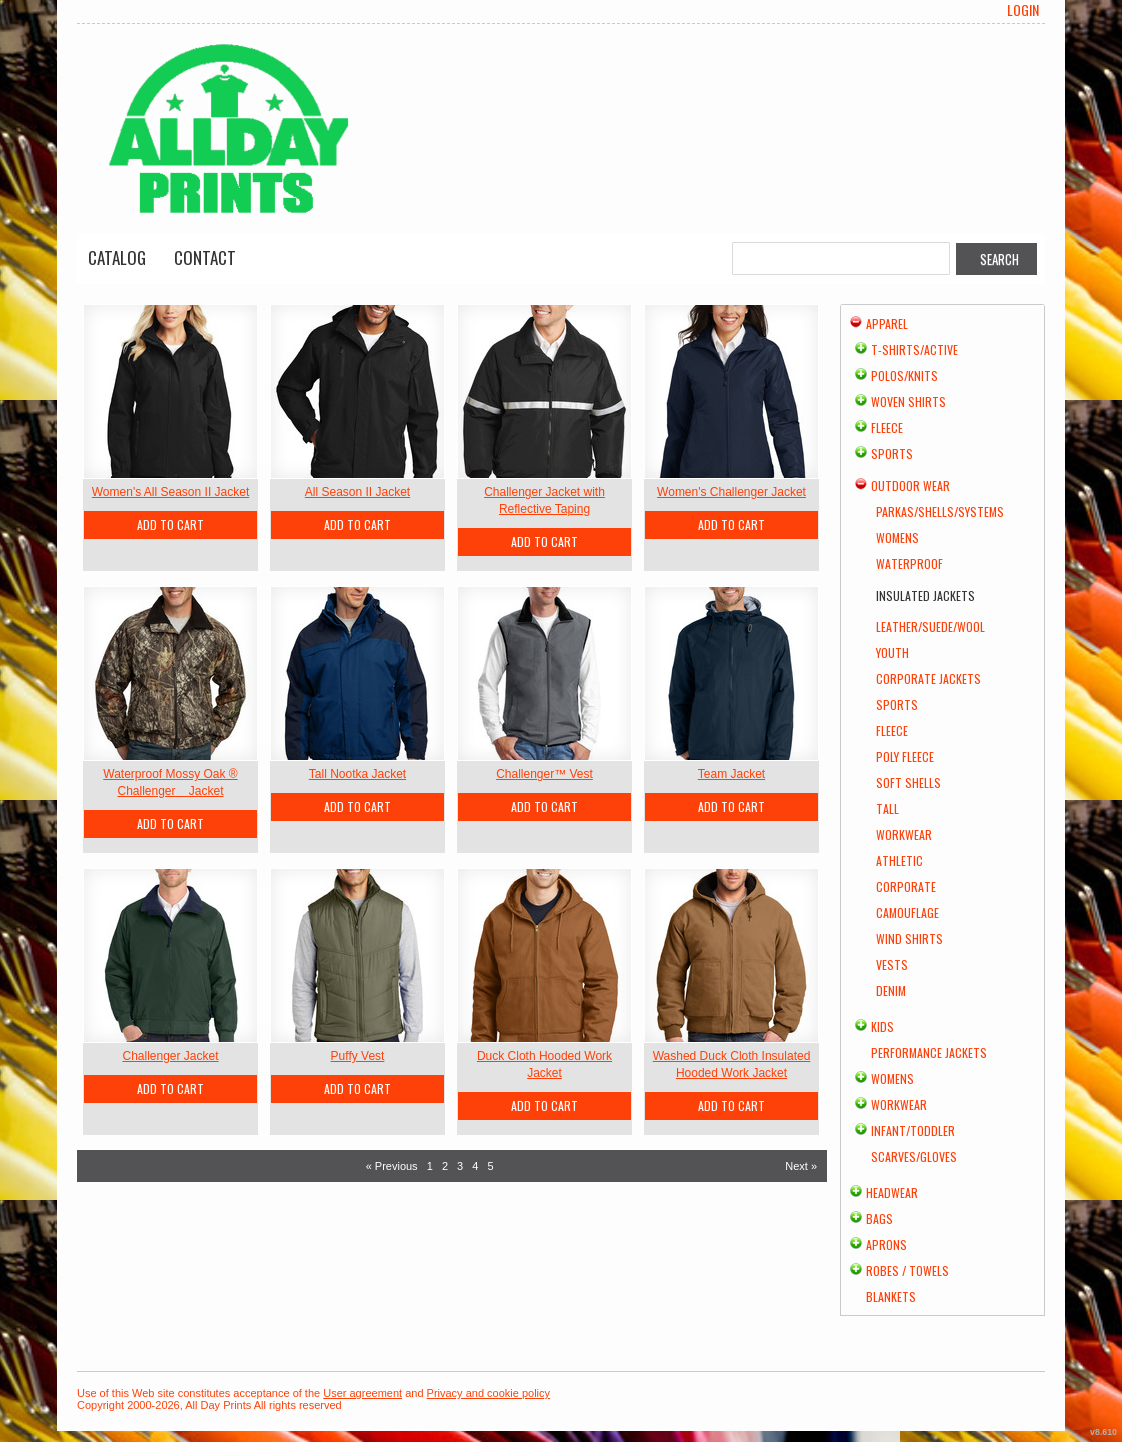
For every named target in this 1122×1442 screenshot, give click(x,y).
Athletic (899, 860)
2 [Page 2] (445, 1166)
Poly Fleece (905, 756)
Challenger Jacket (170, 1056)
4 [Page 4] (475, 1166)
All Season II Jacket (357, 492)
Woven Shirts (908, 401)
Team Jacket (731, 774)
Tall (887, 808)
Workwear (904, 834)
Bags (879, 1218)
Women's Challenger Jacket (731, 492)
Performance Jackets (929, 1052)
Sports (892, 453)
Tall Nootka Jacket (357, 774)
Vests (892, 964)
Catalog (117, 257)
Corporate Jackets (928, 678)
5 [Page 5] (490, 1166)
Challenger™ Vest (544, 774)
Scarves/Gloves (914, 1156)
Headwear (892, 1192)
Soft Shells (908, 782)
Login (1023, 10)
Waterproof (909, 563)
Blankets (891, 1296)
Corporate (906, 886)
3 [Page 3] (460, 1166)
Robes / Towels (907, 1270)
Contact (205, 257)
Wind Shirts (909, 938)
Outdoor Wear (910, 485)
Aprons (886, 1244)
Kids (882, 1026)
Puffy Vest (358, 1056)
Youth (892, 652)
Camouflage (907, 912)
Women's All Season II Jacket (170, 492)
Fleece (887, 427)
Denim (891, 990)
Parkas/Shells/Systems (940, 511)
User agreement (362, 1393)
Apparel (887, 323)
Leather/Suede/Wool (930, 626)
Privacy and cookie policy (489, 1393)
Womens (897, 537)
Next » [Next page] (801, 1166)
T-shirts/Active (914, 349)
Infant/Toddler (913, 1130)
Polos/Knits (904, 375)
